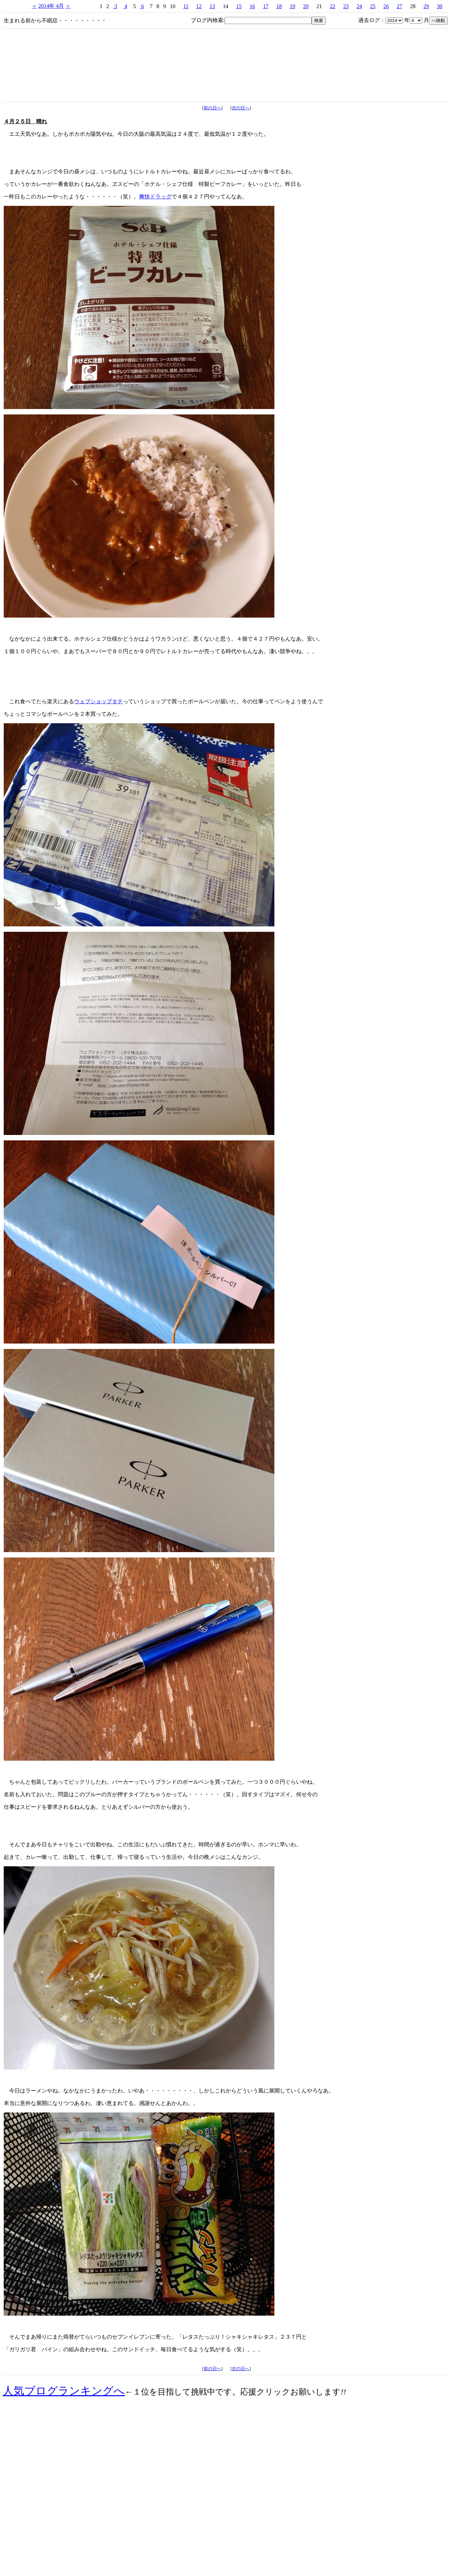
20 (306, 6)
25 (373, 6)
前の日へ (212, 107)
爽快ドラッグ (155, 196)
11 (185, 6)
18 (279, 6)
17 (265, 6)
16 (252, 6)
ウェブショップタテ (98, 701)
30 (439, 6)
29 (426, 6)
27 (399, 6)
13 (212, 6)
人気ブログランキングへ (64, 2391)
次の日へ (240, 107)
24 (359, 6)
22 (332, 6)
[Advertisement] (227, 2515)
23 (346, 6)
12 (199, 6)
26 (386, 6)
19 (292, 6)
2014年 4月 (51, 6)
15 (239, 6)
